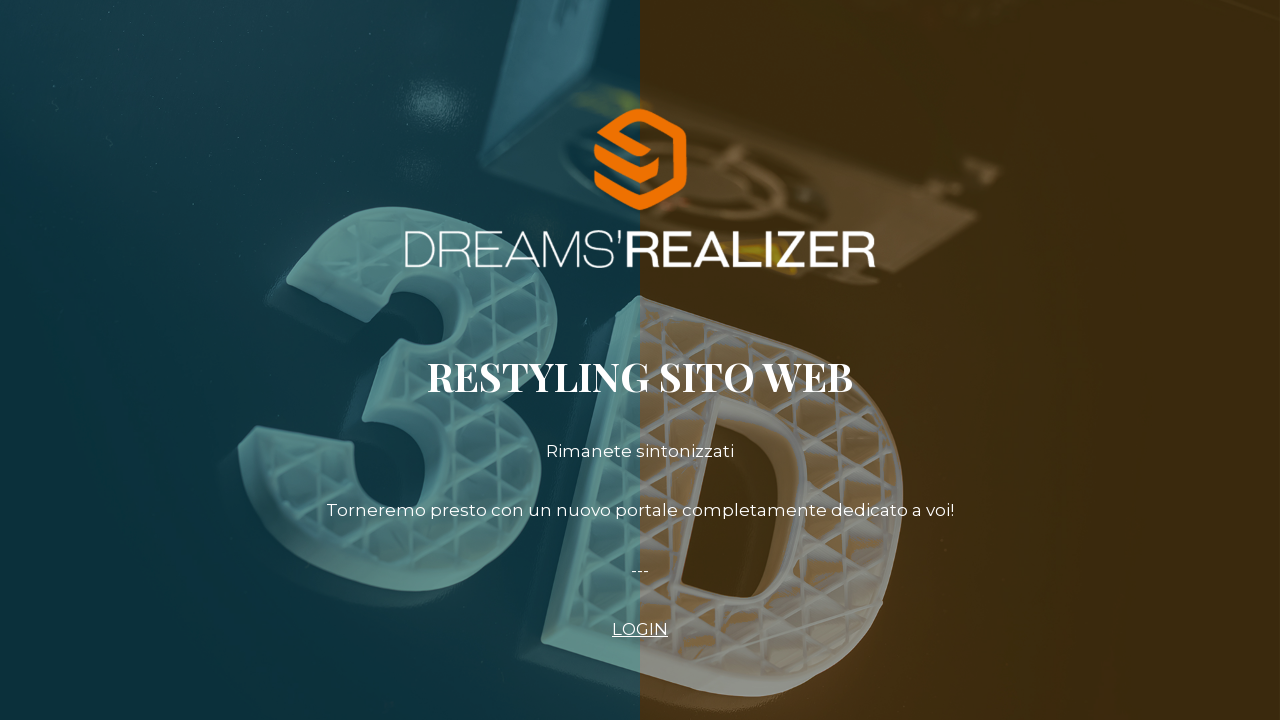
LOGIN (640, 629)
